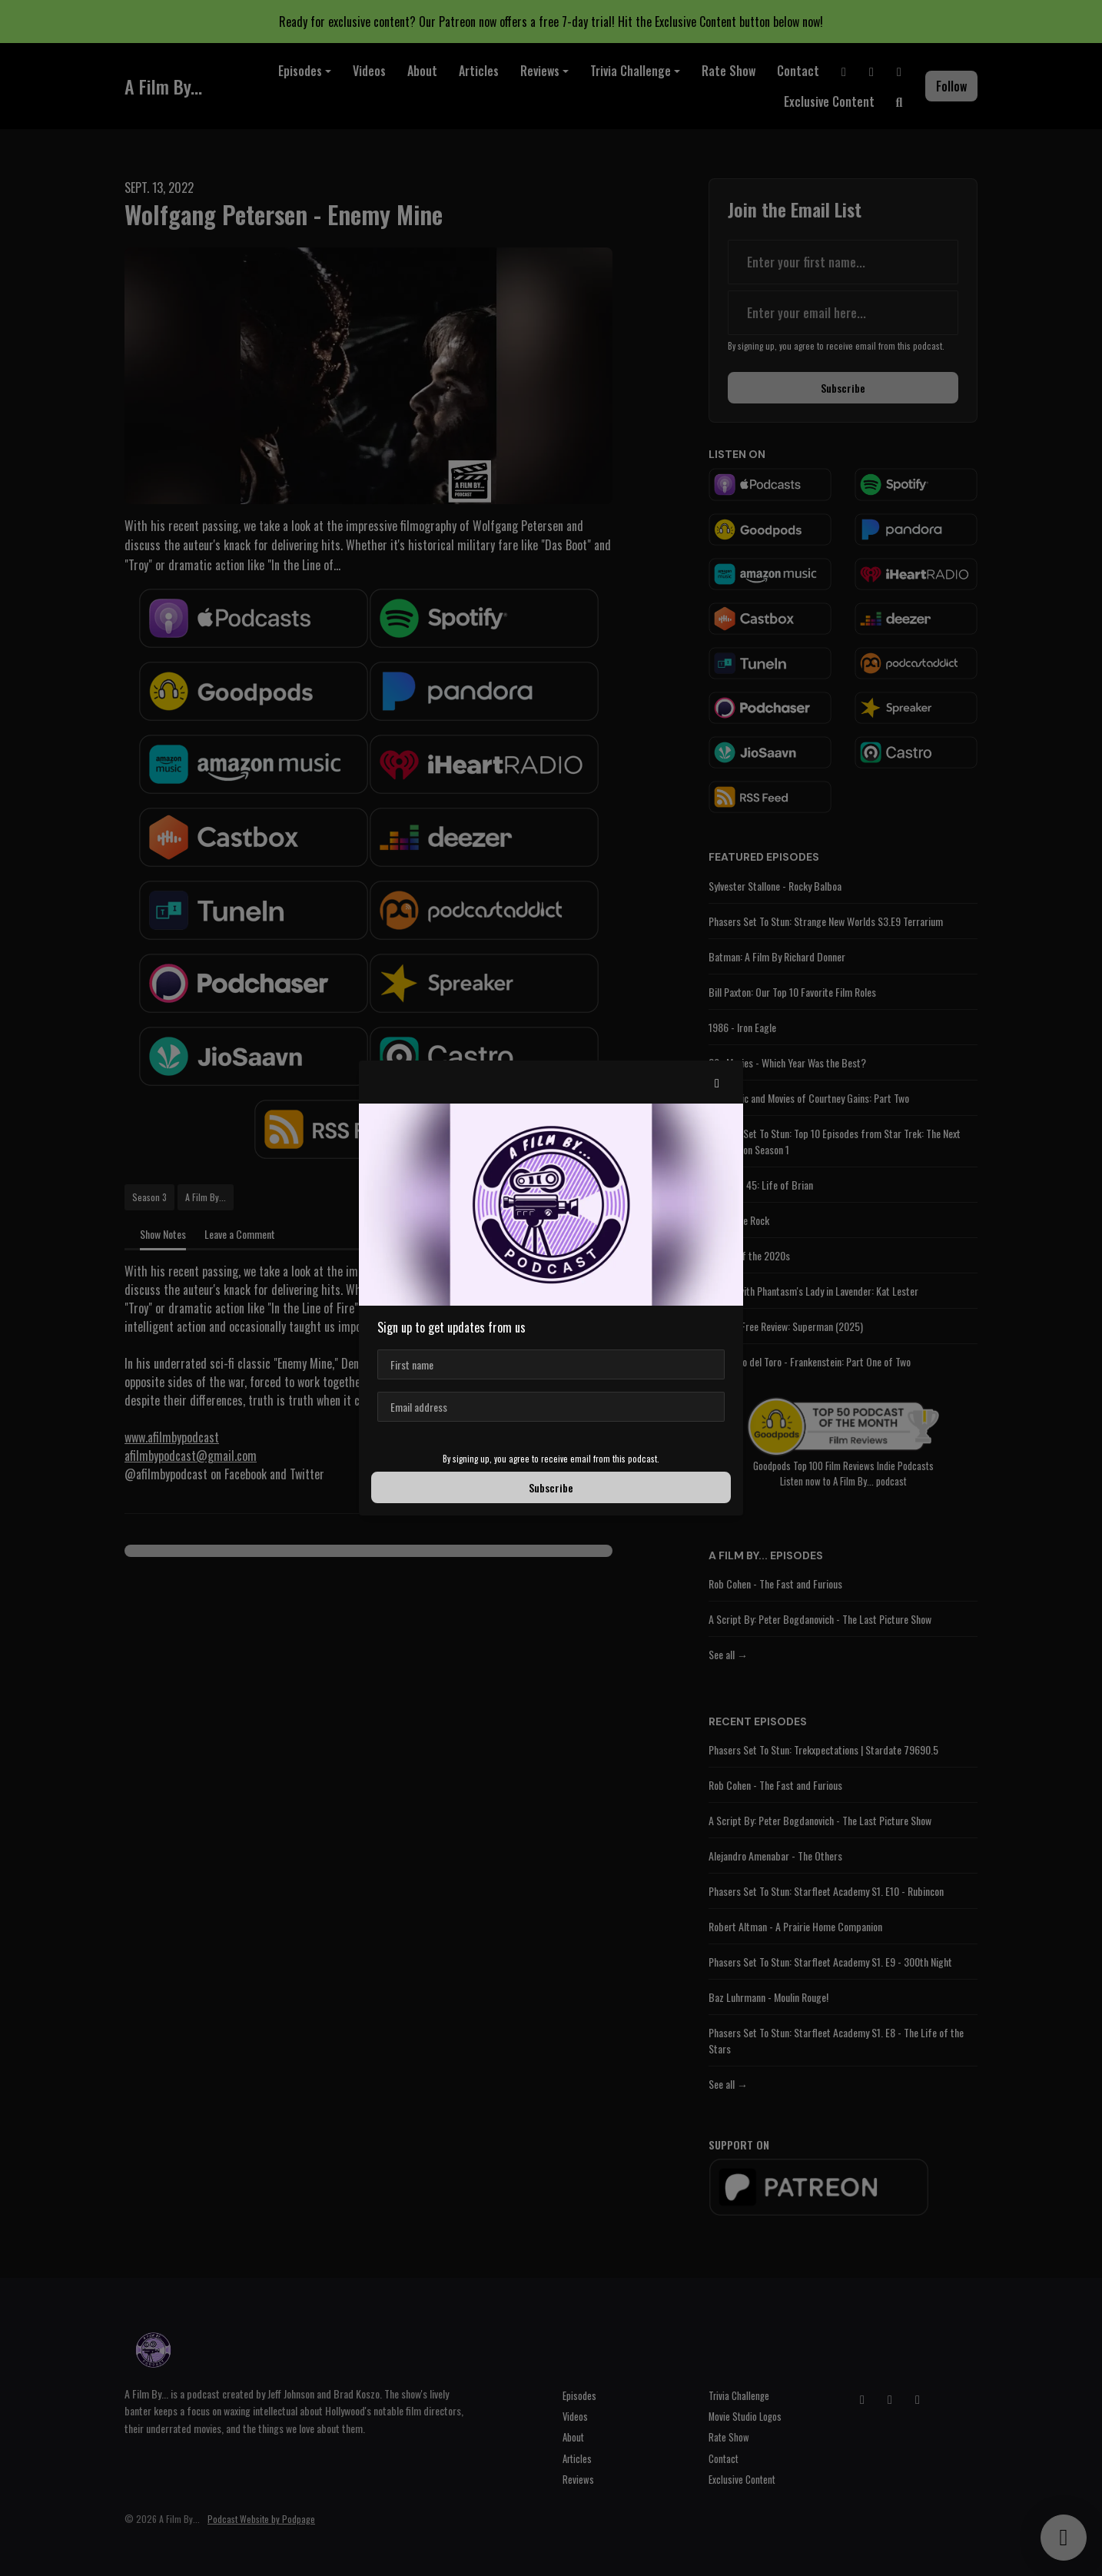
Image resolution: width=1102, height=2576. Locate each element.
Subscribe (551, 1487)
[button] (717, 1082)
